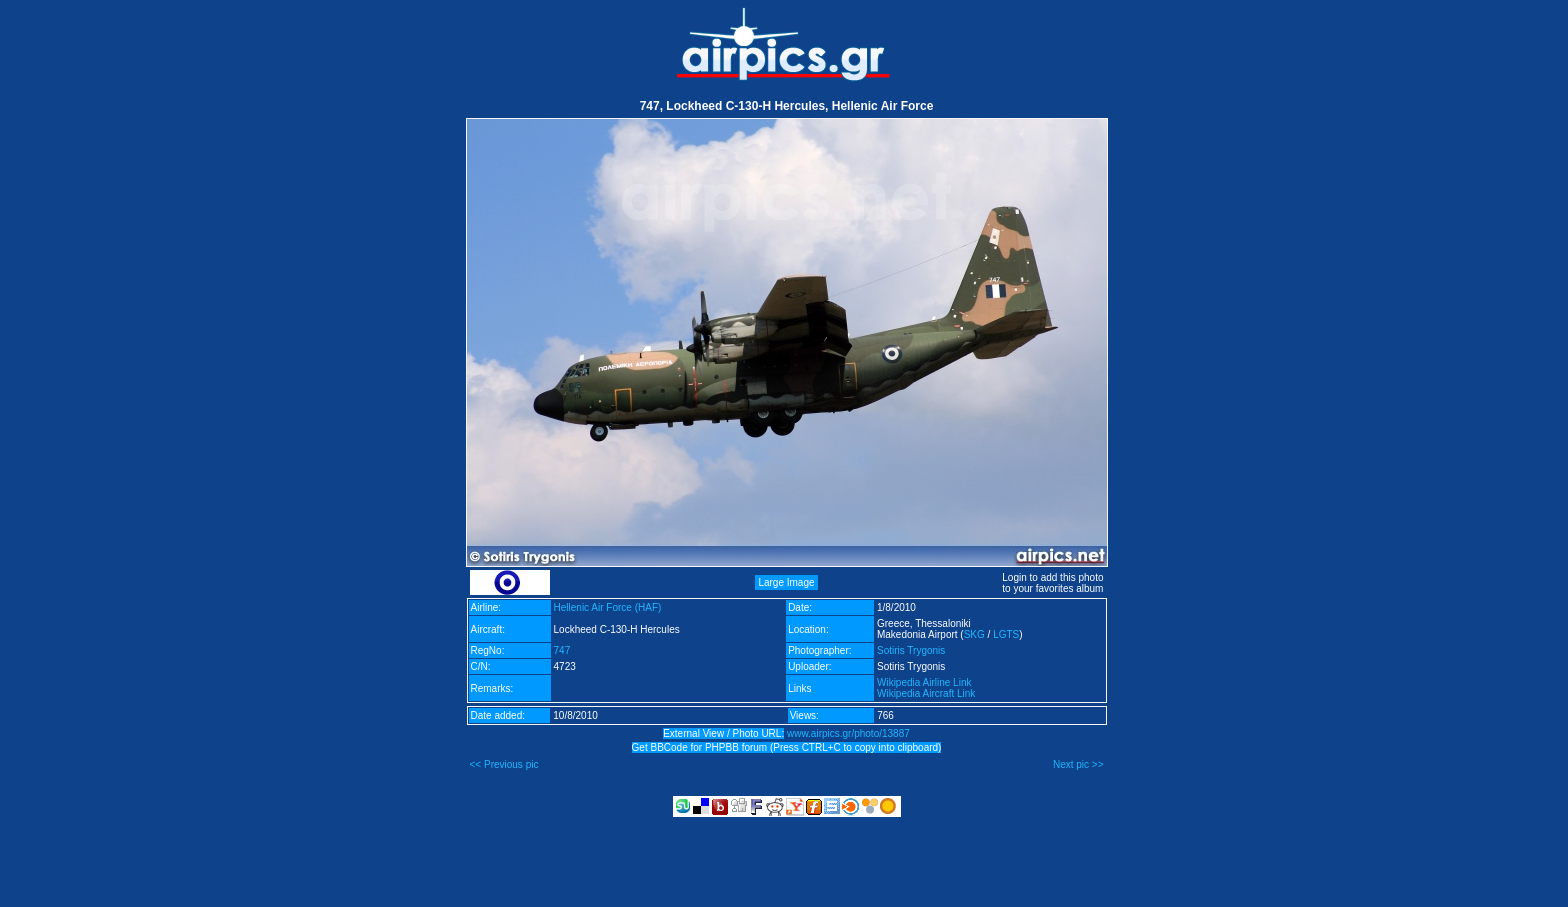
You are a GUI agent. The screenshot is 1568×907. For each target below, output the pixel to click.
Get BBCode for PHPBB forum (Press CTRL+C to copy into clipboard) (787, 747)
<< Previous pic (504, 764)
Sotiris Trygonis (911, 650)
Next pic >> (1078, 764)
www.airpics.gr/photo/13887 (848, 733)
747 (562, 650)
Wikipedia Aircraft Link (926, 693)
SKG (974, 634)
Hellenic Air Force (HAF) (608, 607)
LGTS (1006, 634)
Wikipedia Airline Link (924, 682)
